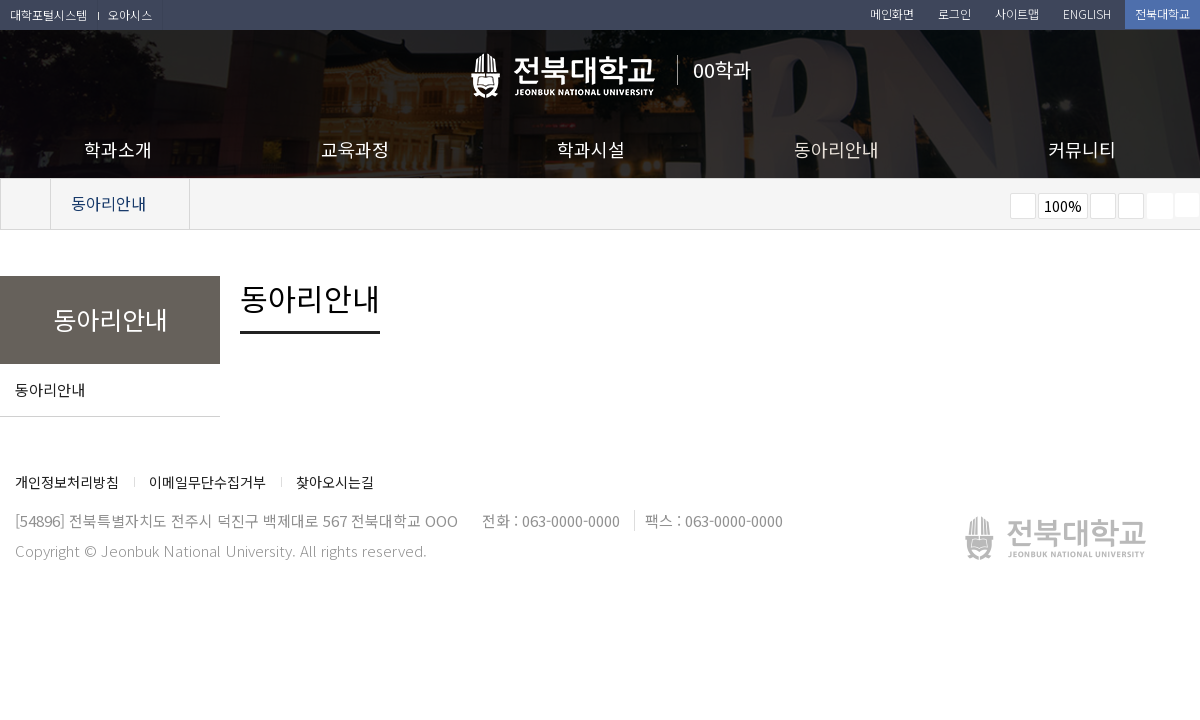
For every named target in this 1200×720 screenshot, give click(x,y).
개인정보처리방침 (67, 482)
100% (1063, 206)
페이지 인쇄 (1160, 206)
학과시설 (591, 149)
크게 (1103, 206)
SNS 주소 (1187, 205)
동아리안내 (836, 149)
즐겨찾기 (1131, 206)
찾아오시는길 (335, 482)
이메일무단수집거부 (207, 482)
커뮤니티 (1082, 149)
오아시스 (130, 14)
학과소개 (118, 149)
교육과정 (355, 149)
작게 (1023, 206)
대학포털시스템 (48, 14)
